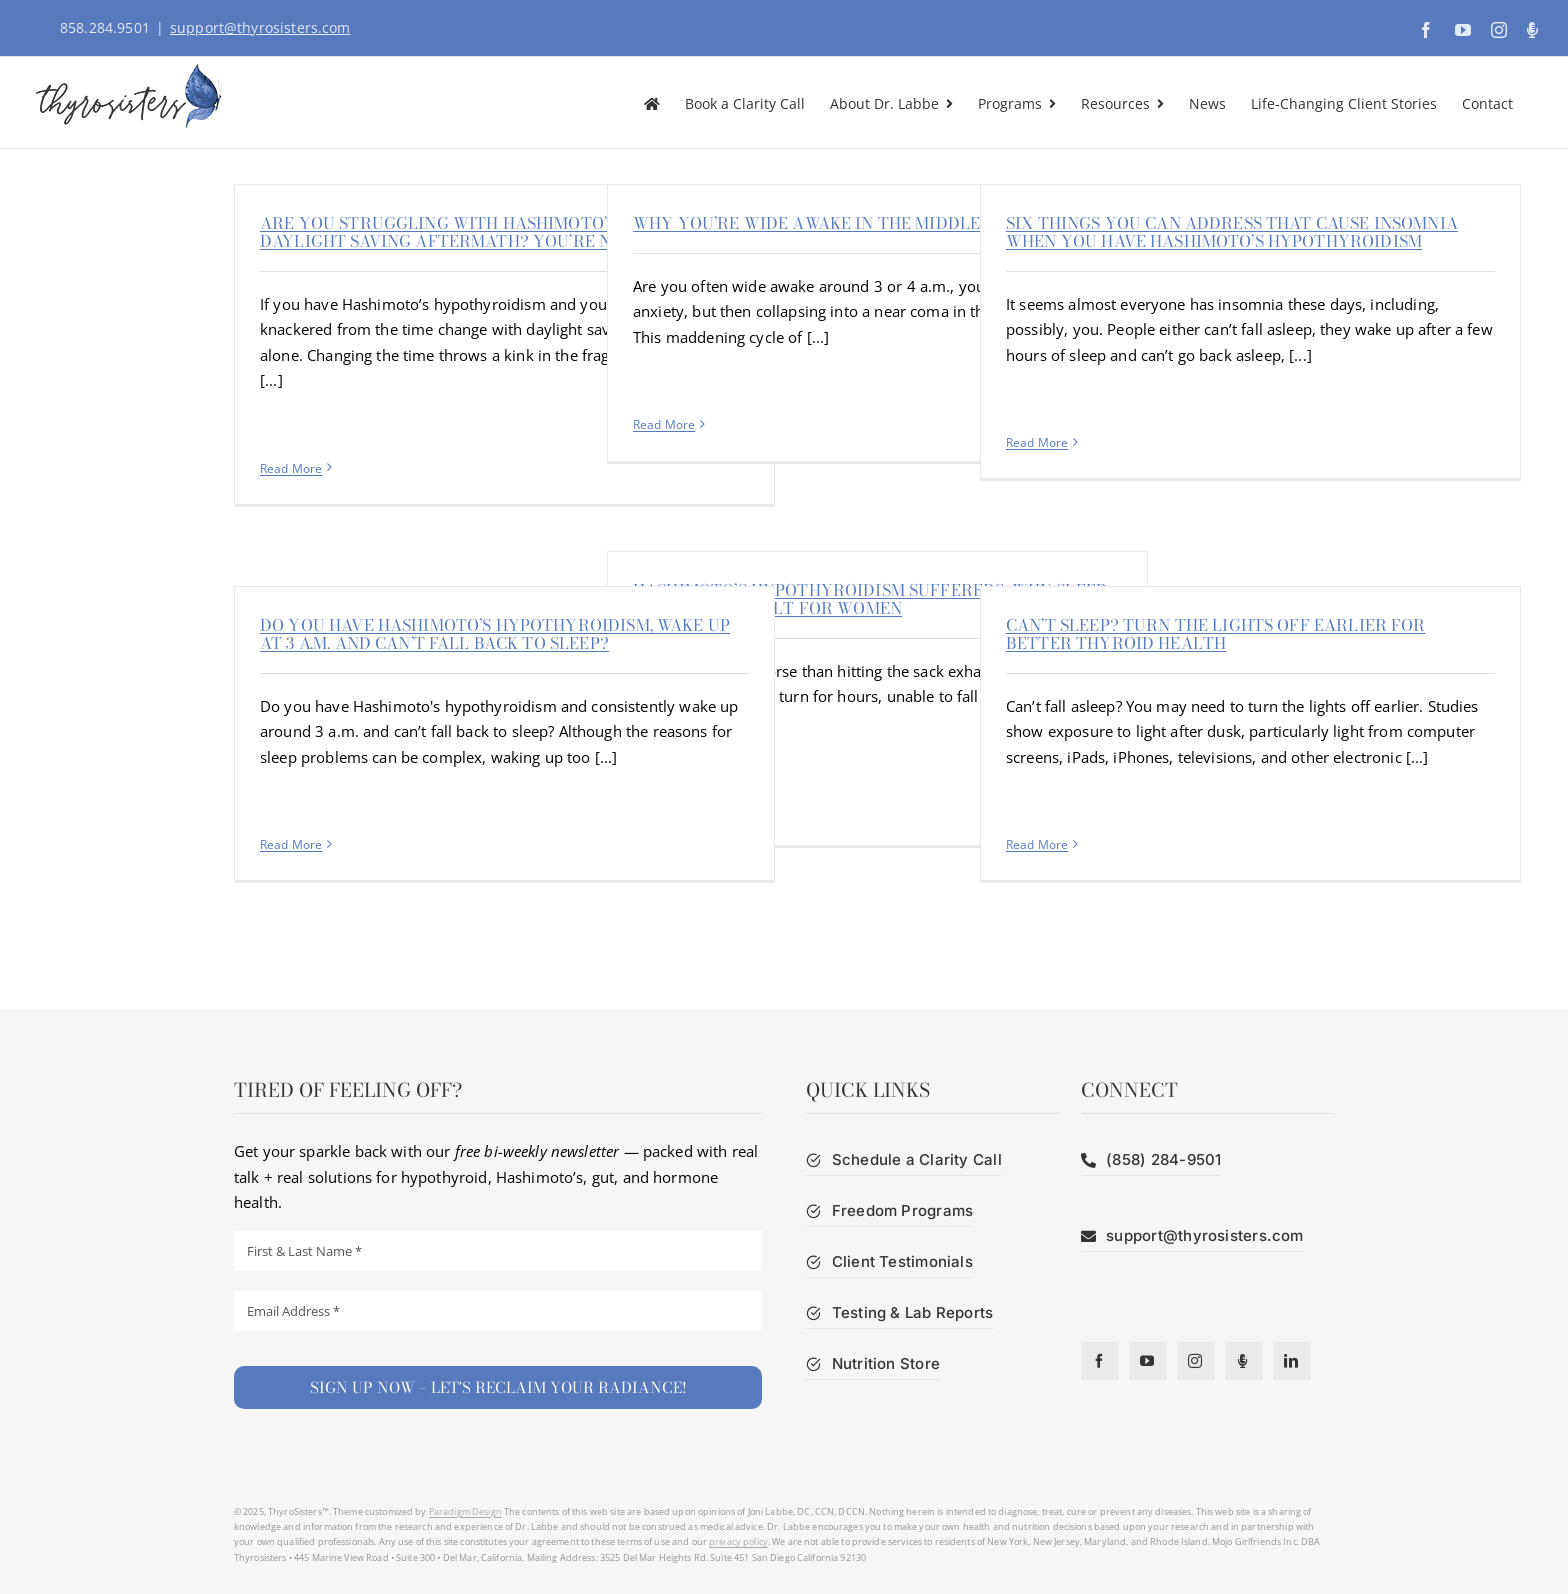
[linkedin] (1292, 1361)
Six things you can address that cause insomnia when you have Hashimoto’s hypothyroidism (1232, 232)
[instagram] (1196, 1361)
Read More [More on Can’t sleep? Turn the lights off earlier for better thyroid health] (1037, 844)
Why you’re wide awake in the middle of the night (867, 223)
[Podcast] (1244, 1361)
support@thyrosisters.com (260, 27)
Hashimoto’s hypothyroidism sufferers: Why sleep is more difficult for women (869, 599)
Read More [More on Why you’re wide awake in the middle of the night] (664, 424)
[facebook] (1100, 1361)
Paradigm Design (465, 1511)
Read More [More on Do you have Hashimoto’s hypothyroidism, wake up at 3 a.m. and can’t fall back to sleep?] (291, 844)
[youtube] (1148, 1361)
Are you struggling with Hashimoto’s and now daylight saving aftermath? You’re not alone (480, 232)
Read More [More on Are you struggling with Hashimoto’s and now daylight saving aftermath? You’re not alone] (291, 468)
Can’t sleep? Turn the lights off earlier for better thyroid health (1216, 634)
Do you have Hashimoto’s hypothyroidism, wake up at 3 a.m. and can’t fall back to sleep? (495, 634)
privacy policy (738, 1541)
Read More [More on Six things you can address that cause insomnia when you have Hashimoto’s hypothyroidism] (1037, 442)
